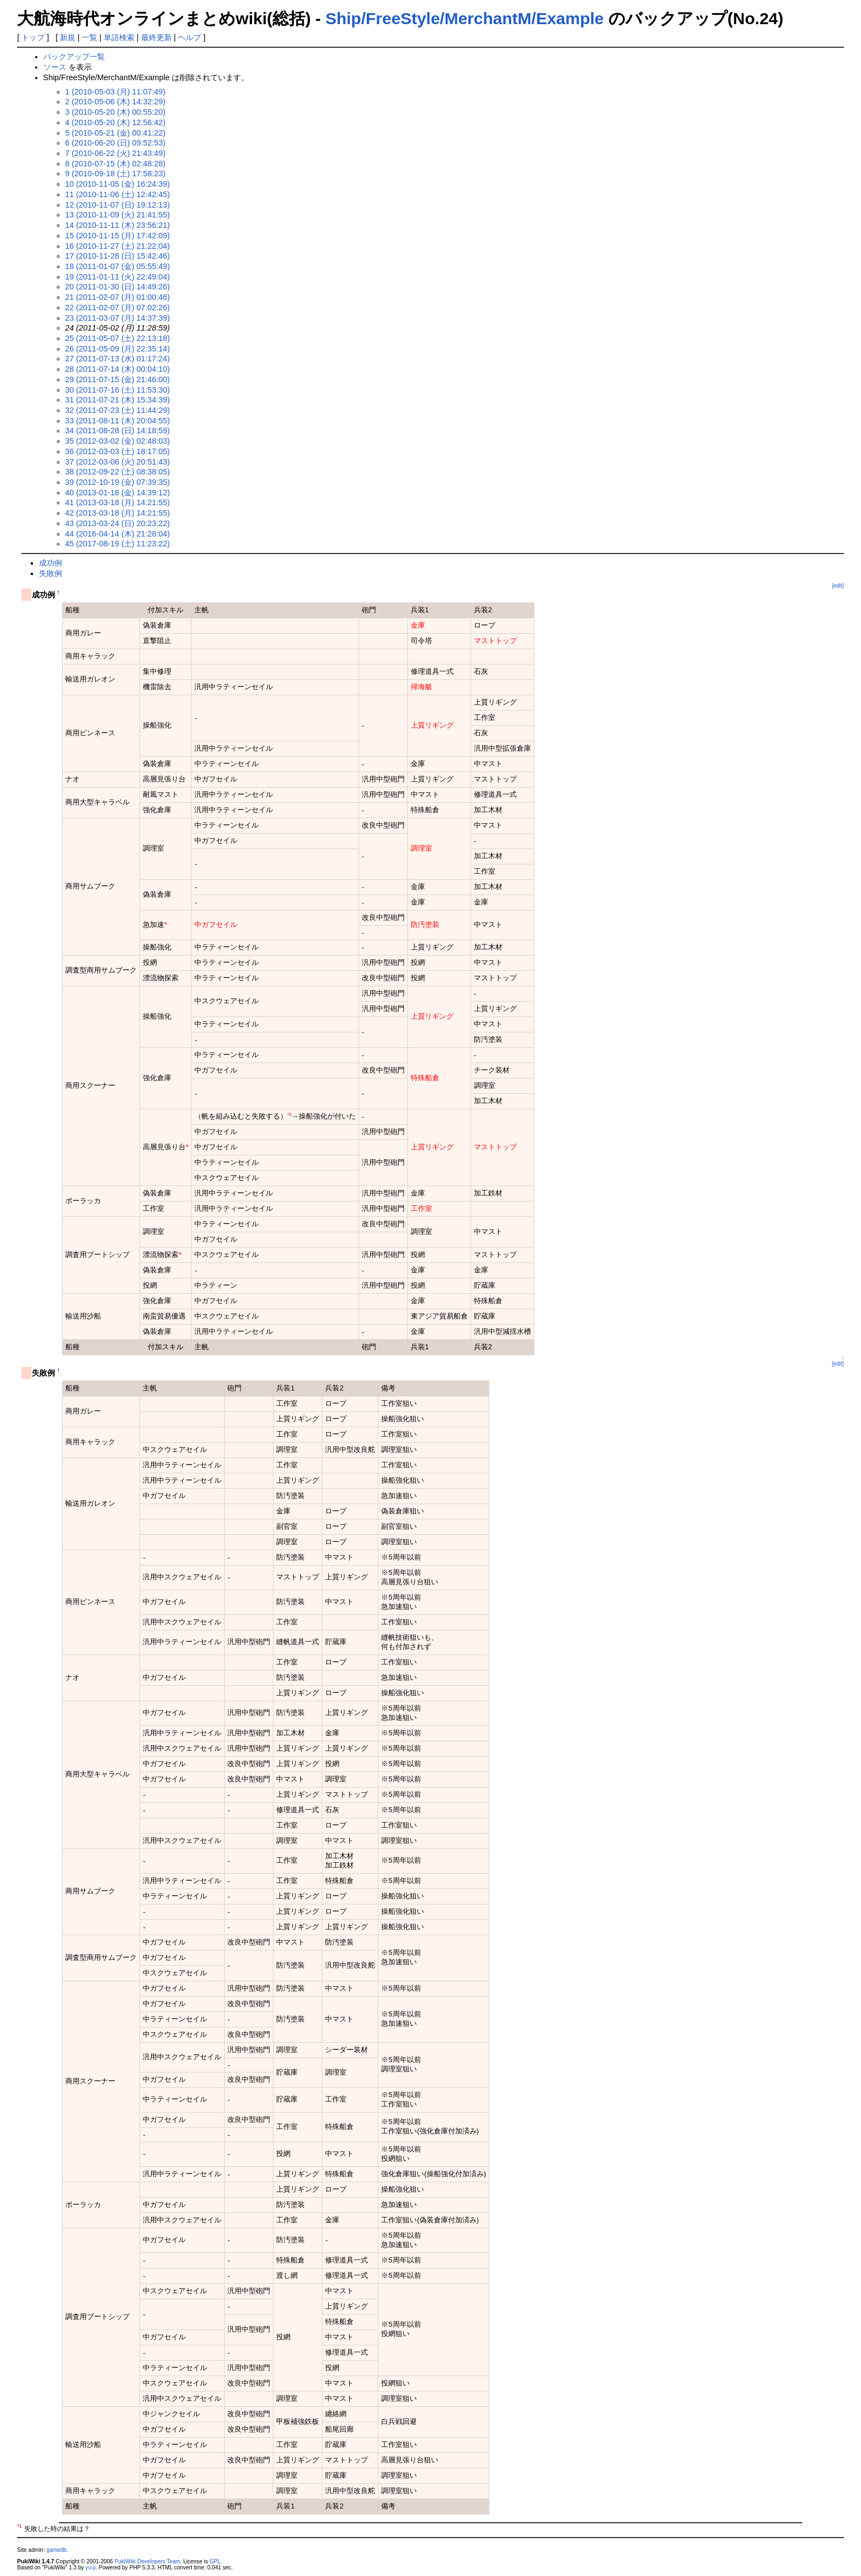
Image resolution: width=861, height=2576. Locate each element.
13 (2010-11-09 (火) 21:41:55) (117, 214)
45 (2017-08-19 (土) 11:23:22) (117, 543)
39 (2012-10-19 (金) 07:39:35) (117, 482)
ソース (54, 67)
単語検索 (119, 37)
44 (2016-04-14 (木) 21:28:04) (117, 533)
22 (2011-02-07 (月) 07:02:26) (117, 307)
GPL (214, 2561)
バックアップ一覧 (74, 56)
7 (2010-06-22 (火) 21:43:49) (115, 153)
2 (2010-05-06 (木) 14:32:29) (115, 101)
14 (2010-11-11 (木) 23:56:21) (117, 225)
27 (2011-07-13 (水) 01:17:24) (117, 358)
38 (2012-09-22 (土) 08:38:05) (117, 471)
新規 (67, 37)
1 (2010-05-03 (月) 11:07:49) (115, 91)
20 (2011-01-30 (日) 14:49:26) (117, 286)
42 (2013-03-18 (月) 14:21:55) (117, 513)
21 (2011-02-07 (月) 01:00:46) (117, 297)
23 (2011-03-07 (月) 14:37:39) (117, 318)
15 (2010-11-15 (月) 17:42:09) (117, 235)
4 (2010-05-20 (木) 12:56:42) (115, 122)
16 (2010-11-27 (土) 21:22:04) (117, 246)
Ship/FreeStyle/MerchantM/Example (465, 18)
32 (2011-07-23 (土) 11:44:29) (117, 410)
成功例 (50, 562)
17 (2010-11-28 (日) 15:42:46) (117, 256)
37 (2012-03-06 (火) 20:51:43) (117, 461)
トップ (32, 37)
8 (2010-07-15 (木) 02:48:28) (115, 163)
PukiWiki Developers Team (147, 2561)
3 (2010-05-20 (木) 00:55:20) (115, 112)
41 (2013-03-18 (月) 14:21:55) (117, 502)
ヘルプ (189, 37)
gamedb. (57, 2550)
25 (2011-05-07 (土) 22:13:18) (117, 338)
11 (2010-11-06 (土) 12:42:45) (117, 194)
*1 (289, 1114)
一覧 (89, 37)
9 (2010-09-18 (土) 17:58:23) (115, 173)
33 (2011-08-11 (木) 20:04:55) (117, 420)
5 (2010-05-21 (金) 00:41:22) (115, 132)
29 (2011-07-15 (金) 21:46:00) (117, 379)
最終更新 (156, 37)
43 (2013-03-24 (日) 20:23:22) (117, 523)
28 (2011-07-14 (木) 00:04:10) (117, 369)
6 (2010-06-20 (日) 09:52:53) (115, 142)
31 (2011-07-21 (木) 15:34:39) (117, 399)
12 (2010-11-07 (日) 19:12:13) (117, 204)
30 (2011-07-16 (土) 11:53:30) (117, 389)
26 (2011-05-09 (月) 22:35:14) (117, 348)
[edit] (838, 586)
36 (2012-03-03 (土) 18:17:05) (117, 451)
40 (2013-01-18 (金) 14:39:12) (117, 492)
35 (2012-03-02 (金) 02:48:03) (117, 441)
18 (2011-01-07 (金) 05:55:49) (117, 266)
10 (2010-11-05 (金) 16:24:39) (117, 184)
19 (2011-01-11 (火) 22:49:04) (117, 276)
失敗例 (50, 573)
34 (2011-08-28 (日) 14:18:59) (117, 430)
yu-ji (91, 2567)
